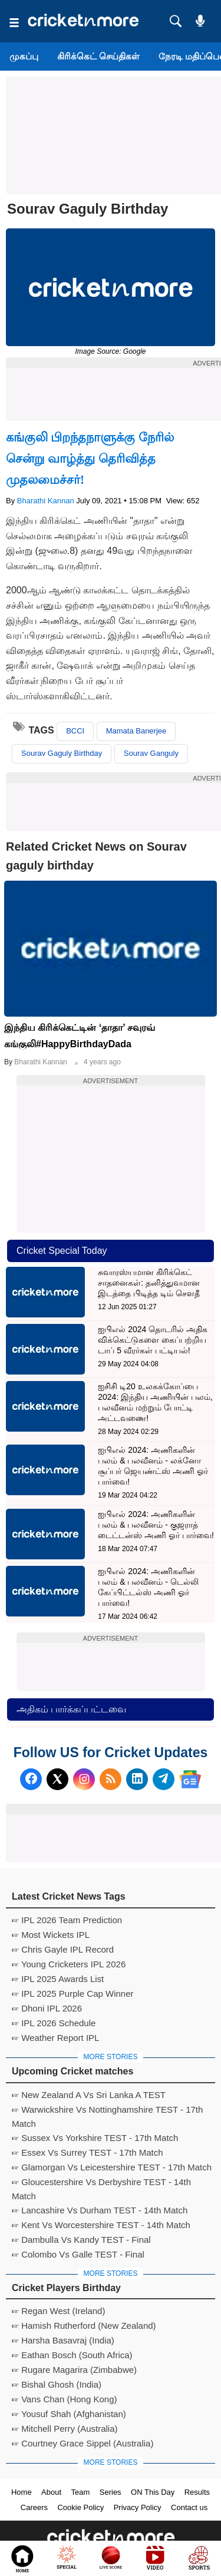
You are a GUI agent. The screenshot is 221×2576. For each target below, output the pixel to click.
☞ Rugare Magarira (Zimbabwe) (74, 2370)
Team (80, 2492)
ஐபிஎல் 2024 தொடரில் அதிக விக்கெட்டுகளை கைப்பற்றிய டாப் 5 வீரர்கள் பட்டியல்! (152, 1339)
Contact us (189, 2507)
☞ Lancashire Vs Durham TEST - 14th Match (99, 2210)
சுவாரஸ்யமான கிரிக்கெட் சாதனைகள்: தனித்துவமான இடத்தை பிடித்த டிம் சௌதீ (149, 1282)
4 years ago (102, 1062)
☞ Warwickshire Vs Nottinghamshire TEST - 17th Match (107, 2110)
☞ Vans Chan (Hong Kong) (64, 2399)
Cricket (125, 2559)
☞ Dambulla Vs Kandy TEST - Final (81, 2240)
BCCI (75, 730)
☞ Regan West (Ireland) (58, 2311)
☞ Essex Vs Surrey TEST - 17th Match (87, 2152)
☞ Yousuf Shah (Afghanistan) (69, 2414)
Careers (34, 2507)
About (51, 2492)
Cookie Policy (80, 2507)
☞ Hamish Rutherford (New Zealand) (84, 2326)
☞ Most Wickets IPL (51, 1935)
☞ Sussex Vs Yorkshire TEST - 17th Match (95, 2138)
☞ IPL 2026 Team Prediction (67, 1920)
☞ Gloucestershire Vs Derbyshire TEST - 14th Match (101, 2183)
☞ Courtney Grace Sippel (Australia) (82, 2443)
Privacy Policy (137, 2507)
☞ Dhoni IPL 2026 (47, 2008)
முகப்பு (23, 56)
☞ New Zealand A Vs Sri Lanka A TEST (89, 2095)
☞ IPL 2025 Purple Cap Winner (73, 1994)
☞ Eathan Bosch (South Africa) (72, 2355)
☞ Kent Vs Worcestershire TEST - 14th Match (101, 2225)
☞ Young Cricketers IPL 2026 (69, 1964)
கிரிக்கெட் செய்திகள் (98, 56)
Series (110, 2492)
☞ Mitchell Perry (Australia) (65, 2429)
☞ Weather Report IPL (55, 2038)
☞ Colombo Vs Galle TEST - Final (78, 2254)
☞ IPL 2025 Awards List (58, 1979)
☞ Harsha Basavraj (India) (63, 2340)
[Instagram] (84, 1779)
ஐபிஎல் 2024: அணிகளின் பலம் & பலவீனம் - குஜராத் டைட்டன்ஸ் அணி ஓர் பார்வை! (156, 1524)
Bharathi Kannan (45, 500)
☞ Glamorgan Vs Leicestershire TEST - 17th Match (112, 2167)
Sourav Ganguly (151, 753)
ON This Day (152, 2492)
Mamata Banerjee (136, 730)
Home (21, 2492)
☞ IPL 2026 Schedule (53, 2023)
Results (197, 2492)
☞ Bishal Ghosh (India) (56, 2384)
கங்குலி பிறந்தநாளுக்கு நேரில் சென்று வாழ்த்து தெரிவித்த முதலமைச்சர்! (90, 458)
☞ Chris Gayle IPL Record (63, 1949)
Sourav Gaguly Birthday (61, 753)
